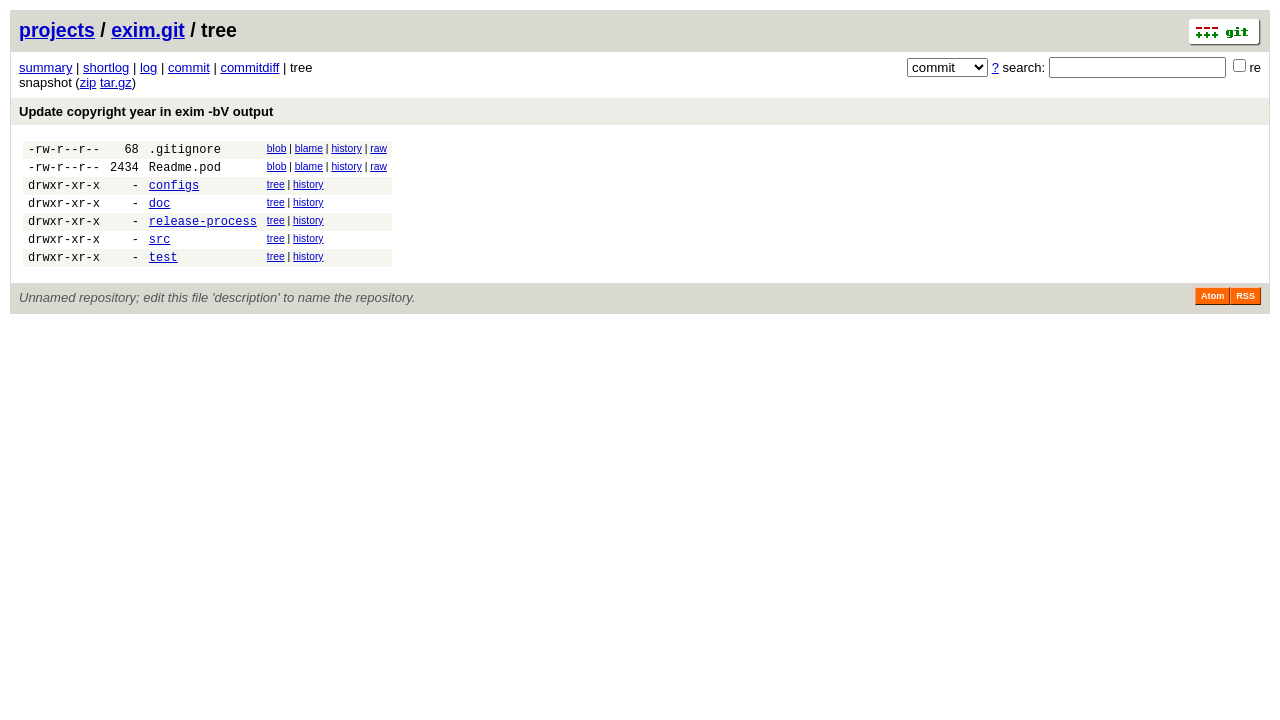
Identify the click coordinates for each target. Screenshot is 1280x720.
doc (160, 214)
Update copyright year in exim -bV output (146, 111)
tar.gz (116, 82)
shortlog (106, 67)
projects (57, 30)
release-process (203, 235)
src (160, 256)
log (148, 67)
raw (378, 148)
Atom (1212, 317)
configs (174, 193)
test (163, 277)
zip (88, 82)
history (346, 148)
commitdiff (249, 67)
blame (309, 148)
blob (277, 148)
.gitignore (185, 151)
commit (189, 67)
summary (45, 67)
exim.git (148, 30)
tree (276, 190)
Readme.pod (185, 172)
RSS (1245, 317)
